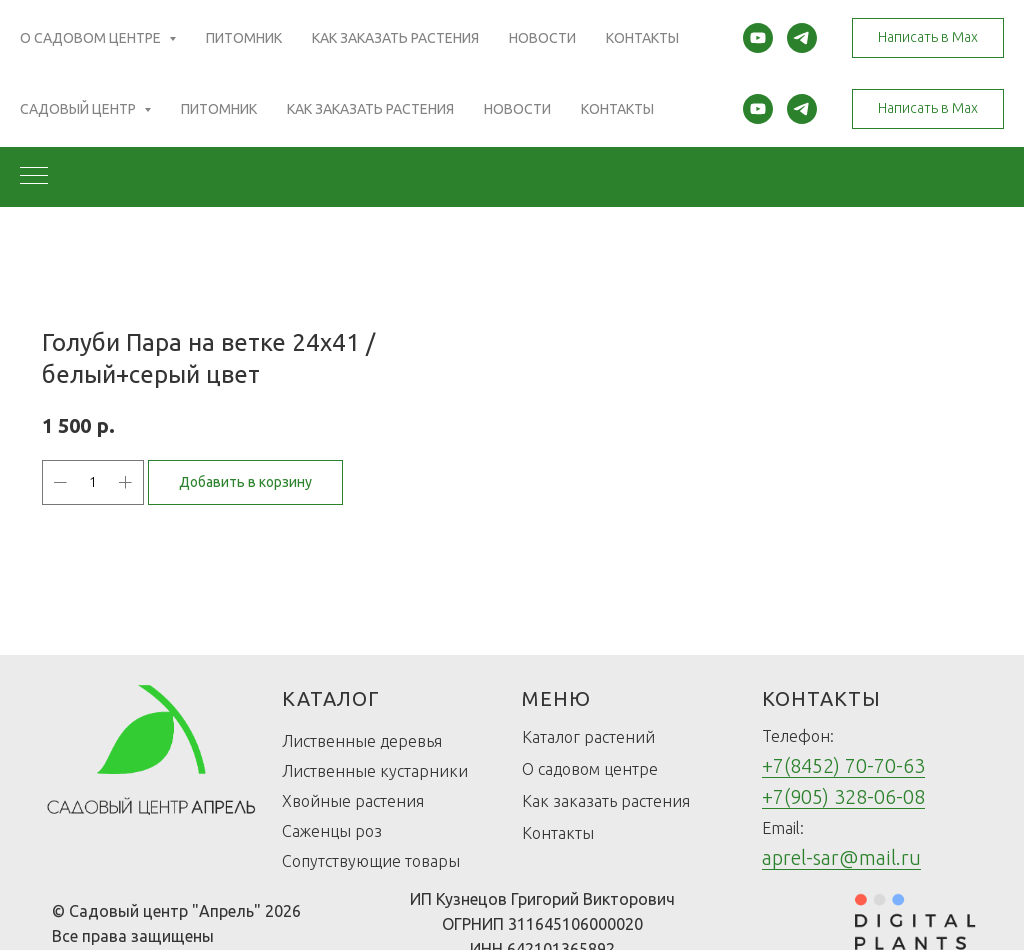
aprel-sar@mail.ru (841, 857)
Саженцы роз (332, 831)
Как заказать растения (370, 109)
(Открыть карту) (364, 46)
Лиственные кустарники (375, 771)
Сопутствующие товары (371, 861)
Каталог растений (588, 737)
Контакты (617, 109)
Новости (517, 109)
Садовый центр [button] (79, 109)
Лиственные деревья (362, 741)
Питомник (219, 109)
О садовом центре (590, 769)
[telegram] (802, 109)
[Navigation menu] (34, 177)
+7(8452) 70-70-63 (843, 765)
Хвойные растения (353, 801)
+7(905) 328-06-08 (843, 796)
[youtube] (758, 109)
